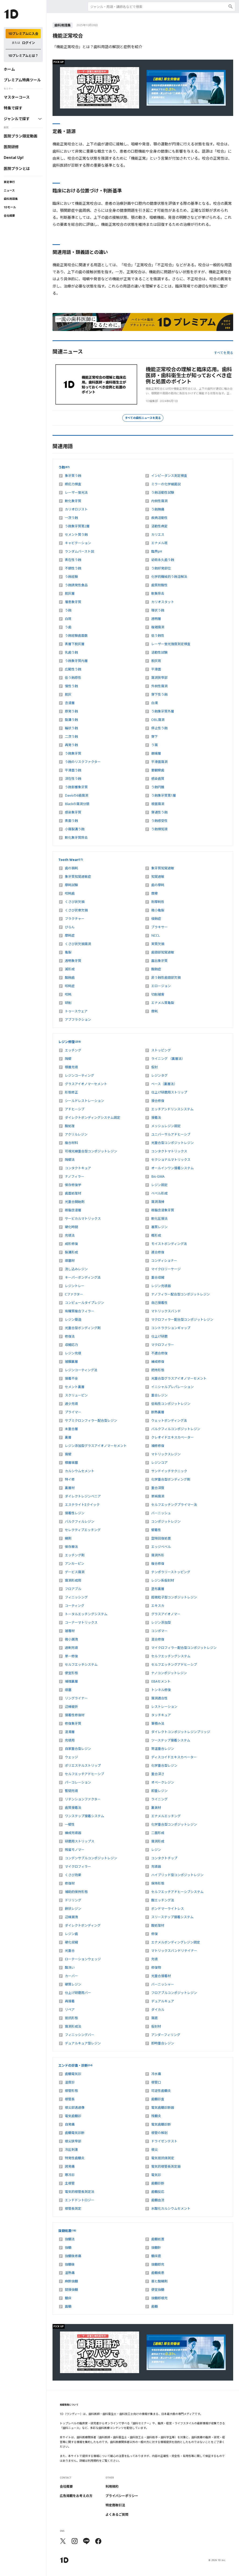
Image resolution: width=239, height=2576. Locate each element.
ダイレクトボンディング (83, 1925)
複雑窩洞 (157, 627)
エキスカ (157, 1606)
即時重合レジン (162, 2043)
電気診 (156, 2175)
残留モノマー (74, 1850)
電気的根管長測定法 (79, 2192)
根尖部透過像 (74, 2107)
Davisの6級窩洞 (76, 795)
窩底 (154, 2018)
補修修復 (157, 1446)
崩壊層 (156, 753)
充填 (154, 1959)
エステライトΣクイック (82, 1505)
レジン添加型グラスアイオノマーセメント (96, 1446)
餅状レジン (73, 1908)
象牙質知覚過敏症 (78, 876)
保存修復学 (73, 1185)
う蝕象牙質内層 (76, 661)
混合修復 (157, 1639)
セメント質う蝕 (76, 534)
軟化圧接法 (159, 1218)
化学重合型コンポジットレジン (174, 1824)
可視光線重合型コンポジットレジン (91, 1151)
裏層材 (70, 1488)
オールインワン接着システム (172, 1168)
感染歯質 (157, 779)
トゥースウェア (76, 1011)
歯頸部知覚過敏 (162, 952)
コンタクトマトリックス (169, 1151)
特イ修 (70, 1479)
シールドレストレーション (84, 1101)
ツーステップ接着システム (170, 1740)
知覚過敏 (157, 876)
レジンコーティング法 (81, 1370)
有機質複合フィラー (79, 1311)
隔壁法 (70, 1160)
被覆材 (70, 1631)
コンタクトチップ (164, 1858)
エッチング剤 (74, 1555)
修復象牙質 (73, 1723)
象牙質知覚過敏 (162, 868)
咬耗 (68, 994)
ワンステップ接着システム (84, 1816)
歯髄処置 (157, 2239)
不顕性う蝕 (73, 568)
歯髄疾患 (157, 2273)
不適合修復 (159, 1353)
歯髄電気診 (73, 2074)
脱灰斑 (156, 661)
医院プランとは (17, 168)
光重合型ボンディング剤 (83, 1328)
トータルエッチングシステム (86, 1614)
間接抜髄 (71, 2290)
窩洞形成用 (73, 1580)
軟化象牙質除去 (76, 837)
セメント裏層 (74, 1387)
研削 (68, 1003)
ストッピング (161, 1050)
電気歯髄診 (73, 2116)
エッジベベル (161, 1547)
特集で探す (13, 108)
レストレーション (164, 1707)
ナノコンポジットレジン (169, 1673)
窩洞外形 (157, 1555)
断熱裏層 (157, 1412)
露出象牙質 (159, 961)
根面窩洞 (157, 804)
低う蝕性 (157, 635)
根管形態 (71, 2091)
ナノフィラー (74, 1176)
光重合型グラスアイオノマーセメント (179, 1378)
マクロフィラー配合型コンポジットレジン (182, 1319)
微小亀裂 (157, 910)
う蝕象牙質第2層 (77, 526)
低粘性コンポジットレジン (170, 1404)
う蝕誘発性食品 (76, 585)
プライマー (73, 1412)
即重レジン (159, 1791)
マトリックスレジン (166, 1454)
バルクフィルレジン (79, 1521)
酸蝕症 (156, 969)
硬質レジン (73, 1984)
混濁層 (70, 1732)
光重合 (70, 1951)
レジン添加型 (161, 1622)
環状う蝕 (157, 610)
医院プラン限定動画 (20, 136)
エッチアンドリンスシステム (172, 1109)
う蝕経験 (71, 577)
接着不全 (71, 1378)
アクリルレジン (76, 1134)
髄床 (68, 2298)
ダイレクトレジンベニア (83, 1496)
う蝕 (68, 610)
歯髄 (154, 2306)
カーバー (71, 1976)
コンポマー (159, 1631)
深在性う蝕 (73, 779)
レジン (156, 1850)
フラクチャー (74, 919)
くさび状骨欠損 (76, 910)
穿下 (154, 736)
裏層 (68, 1437)
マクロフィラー (162, 1345)
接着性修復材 (74, 1715)
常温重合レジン (162, 1749)
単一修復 (71, 1656)
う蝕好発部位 (161, 568)
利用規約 (112, 2486)
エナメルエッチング (166, 1816)
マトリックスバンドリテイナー (174, 1951)
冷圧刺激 (71, 2149)
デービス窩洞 (74, 1572)
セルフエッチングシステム (170, 1656)
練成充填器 (73, 1833)
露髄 (68, 2306)
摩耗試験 (71, 885)
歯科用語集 (11, 199)
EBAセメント (161, 1681)
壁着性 (156, 1530)
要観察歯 (157, 770)
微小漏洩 (71, 1639)
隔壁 (68, 1059)
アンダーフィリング (165, 2035)
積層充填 (71, 1067)
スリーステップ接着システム (172, 1917)
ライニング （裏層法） (168, 1059)
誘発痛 (70, 2166)
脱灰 (68, 694)
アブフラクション (78, 1020)
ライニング (159, 1799)
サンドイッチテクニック (169, 1471)
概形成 (156, 1235)
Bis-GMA (158, 1176)
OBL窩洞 (158, 720)
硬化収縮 (71, 1942)
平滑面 (156, 669)
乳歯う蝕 (71, 652)
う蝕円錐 (157, 787)
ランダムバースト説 (79, 551)
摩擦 (154, 893)
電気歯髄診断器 (162, 2107)
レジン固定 (159, 1185)
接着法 (156, 1117)
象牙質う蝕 (73, 476)
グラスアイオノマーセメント (86, 1084)
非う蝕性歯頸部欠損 (166, 977)
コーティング (74, 1606)
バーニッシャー (162, 1984)
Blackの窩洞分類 (77, 804)
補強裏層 (71, 1681)
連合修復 (157, 1252)
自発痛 (70, 2124)
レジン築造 (73, 1319)
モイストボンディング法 (169, 1244)
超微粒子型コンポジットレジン (174, 1597)
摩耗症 (70, 935)
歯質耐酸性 (159, 585)
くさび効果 (73, 1875)
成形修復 (71, 1244)
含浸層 (70, 703)
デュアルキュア (162, 2001)
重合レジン (159, 1395)
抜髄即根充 (159, 2298)
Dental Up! (14, 157)
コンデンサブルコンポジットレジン (91, 1858)
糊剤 (68, 1538)
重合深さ (157, 1774)
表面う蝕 (71, 821)
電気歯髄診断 (161, 2124)
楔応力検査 (73, 484)
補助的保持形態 (76, 1892)
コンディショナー (164, 1261)
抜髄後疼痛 (73, 2256)
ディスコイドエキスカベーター (174, 1757)
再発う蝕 (71, 745)
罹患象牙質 (73, 602)
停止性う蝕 (159, 728)
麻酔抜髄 (71, 2281)
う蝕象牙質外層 (162, 711)
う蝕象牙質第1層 (163, 795)
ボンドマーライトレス (167, 1908)
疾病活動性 (159, 518)
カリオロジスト (76, 509)
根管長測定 (73, 2208)
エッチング (73, 1050)
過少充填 (71, 1404)
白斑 (68, 619)
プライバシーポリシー (121, 2496)
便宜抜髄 (157, 2290)
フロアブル (73, 1589)
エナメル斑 (159, 543)
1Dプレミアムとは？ (23, 55)
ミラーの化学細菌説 (166, 484)
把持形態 (157, 1370)
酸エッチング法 (162, 1900)
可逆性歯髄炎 (161, 2091)
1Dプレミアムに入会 (23, 33)
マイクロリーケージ (166, 1269)
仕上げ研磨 (159, 1336)
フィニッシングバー (79, 2035)
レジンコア (159, 1462)
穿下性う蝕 (159, 694)
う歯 (68, 627)
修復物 (156, 1967)
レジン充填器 (161, 1286)
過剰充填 (71, 1648)
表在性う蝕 (73, 560)
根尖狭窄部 (73, 2141)
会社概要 (9, 216)
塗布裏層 (157, 1589)
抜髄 (68, 2247)
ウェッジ (71, 1757)
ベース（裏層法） (164, 1084)
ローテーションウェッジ (83, 1959)
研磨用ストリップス (79, 1841)
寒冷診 (70, 2175)
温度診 (70, 2082)
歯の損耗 (71, 868)
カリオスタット (162, 602)
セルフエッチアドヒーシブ (84, 1774)
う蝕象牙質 (73, 753)
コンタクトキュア (78, 1168)
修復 (154, 1934)
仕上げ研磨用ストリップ (169, 1092)
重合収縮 (157, 1277)
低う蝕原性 (73, 678)
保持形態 (157, 1883)
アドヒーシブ (74, 1109)
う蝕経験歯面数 (76, 635)
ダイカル (157, 2009)
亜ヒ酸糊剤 (159, 2281)
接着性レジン (74, 1513)
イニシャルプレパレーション (172, 1387)
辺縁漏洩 (71, 1917)
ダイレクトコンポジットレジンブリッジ (180, 1732)
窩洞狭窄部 (159, 678)
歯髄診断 (157, 2183)
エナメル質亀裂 (162, 1003)
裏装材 (156, 1808)
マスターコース (17, 97)
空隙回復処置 (161, 1538)
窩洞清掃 (157, 1202)
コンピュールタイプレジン (84, 1303)
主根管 (70, 2183)
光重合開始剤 (74, 1202)
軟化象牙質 (73, 501)
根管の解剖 (159, 2133)
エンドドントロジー (79, 2200)
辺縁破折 (71, 1707)
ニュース (9, 190)
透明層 (156, 619)
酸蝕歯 (70, 977)
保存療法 (71, 1547)
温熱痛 (70, 2273)
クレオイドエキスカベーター (172, 1437)
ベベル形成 (159, 1193)
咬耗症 (70, 986)
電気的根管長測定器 (166, 2166)
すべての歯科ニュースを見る (143, 418)
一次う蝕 (71, 518)
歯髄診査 (157, 2099)
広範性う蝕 (73, 669)
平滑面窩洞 (159, 762)
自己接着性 (159, 1303)
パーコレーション (78, 1782)
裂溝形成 (71, 1252)
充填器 (156, 1866)
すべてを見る (223, 353)
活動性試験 (159, 652)
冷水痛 (156, 2074)
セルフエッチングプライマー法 (174, 1505)
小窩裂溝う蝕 (74, 829)
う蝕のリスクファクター (83, 762)
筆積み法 (157, 1723)
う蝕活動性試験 (162, 492)
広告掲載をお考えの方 (76, 2496)
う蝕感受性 (159, 821)
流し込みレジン (76, 1269)
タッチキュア (161, 1715)
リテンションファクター (83, 1799)
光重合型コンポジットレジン (172, 1143)
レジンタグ (159, 1075)
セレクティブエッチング (83, 1530)
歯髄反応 (157, 2192)
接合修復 (157, 1101)
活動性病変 (159, 526)
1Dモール (10, 207)
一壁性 (70, 1824)
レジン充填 (73, 1353)
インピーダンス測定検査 (169, 476)
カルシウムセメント (79, 1471)
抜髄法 (70, 2239)
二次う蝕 (71, 736)
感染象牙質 (73, 812)
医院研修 (11, 146)
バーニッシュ (161, 1513)
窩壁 (68, 1454)
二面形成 (157, 1833)
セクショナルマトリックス (170, 1160)
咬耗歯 (70, 893)
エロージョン (161, 986)
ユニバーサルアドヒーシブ (170, 1134)
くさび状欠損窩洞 (78, 944)
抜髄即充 (157, 2264)
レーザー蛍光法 (76, 492)
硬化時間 (71, 1227)
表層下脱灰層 (74, 644)
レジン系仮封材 (162, 1580)
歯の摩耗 (157, 885)
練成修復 (157, 1362)
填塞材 (70, 1261)
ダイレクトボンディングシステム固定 (92, 1117)
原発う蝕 (71, 711)
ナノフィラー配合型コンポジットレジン (180, 1294)
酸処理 (70, 1126)
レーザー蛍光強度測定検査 (170, 644)
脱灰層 (70, 593)
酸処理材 (157, 1925)
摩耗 (154, 1011)
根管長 (70, 2099)
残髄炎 (156, 2116)
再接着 (70, 2001)
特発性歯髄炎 (74, 2158)
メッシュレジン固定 (166, 1126)
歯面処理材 (73, 1193)
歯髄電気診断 (74, 2133)
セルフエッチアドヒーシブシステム (177, 1892)
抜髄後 (70, 2264)
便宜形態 (71, 1673)
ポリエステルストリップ (83, 1765)
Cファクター (74, 1294)
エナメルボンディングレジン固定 (175, 1942)
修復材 (70, 1883)
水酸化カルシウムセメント (170, 2208)
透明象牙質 (73, 961)
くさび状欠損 (74, 902)
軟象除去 (157, 593)
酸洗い (70, 1967)
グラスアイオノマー (165, 1614)
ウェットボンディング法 (169, 1420)
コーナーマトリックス (81, 1622)
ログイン (28, 42)
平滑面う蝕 (73, 770)
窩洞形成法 (73, 2026)
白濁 (154, 703)
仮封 (154, 1067)
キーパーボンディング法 (83, 1277)
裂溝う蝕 (71, 720)
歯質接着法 (73, 1808)
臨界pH (156, 551)
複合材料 (71, 1143)
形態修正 (71, 1092)
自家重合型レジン (78, 1749)
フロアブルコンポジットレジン (174, 1993)
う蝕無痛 (157, 509)
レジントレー (74, 1286)
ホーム (9, 69)
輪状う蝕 (71, 728)
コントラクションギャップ (170, 1328)
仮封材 (156, 2026)
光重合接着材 (161, 1976)
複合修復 (157, 1563)
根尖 (154, 2149)
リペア (70, 2009)
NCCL (155, 935)
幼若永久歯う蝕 (162, 560)
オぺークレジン (162, 1782)
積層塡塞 (71, 1462)
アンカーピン (74, 1563)
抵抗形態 (71, 2018)
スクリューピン (76, 1395)
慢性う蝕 (71, 686)
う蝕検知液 (159, 829)
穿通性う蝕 (159, 812)
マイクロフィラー (78, 1866)
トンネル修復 (161, 1690)
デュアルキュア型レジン (83, 2043)
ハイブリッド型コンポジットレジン (177, 1875)
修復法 (70, 1336)
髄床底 (156, 2256)
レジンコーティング (79, 1075)
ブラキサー (159, 927)
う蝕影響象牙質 (76, 787)
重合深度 (157, 1488)
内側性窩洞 (159, 501)
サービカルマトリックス (83, 1218)
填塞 (68, 1690)
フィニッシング (76, 1597)
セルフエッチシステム (81, 1664)
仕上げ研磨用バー (78, 1993)
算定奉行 (9, 182)
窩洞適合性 (159, 1698)
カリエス (157, 534)
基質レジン (159, 1227)
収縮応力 (71, 1345)
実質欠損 (157, 944)
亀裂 (68, 952)
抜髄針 (156, 2247)
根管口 (156, 2082)
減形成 (70, 969)
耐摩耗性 (157, 902)
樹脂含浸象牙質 (162, 1210)
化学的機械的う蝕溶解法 (169, 577)
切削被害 (157, 994)
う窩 (154, 745)
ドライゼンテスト (164, 2141)
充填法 (70, 1235)
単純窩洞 (157, 1496)
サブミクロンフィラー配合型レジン (91, 1420)
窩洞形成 (157, 1841)
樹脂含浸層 (73, 1210)
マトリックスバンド (166, 1311)
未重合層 (71, 1429)
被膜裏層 (71, 1362)
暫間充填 (71, 1791)
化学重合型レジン (164, 1765)
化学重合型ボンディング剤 (170, 1479)
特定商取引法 (115, 2505)
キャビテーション (78, 543)
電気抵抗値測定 (162, 2158)
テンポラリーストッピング (170, 1572)
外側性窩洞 (159, 686)
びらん (70, 927)
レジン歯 (71, 1934)
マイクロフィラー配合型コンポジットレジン (184, 1648)
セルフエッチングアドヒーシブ (174, 1664)
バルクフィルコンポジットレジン (175, 1429)
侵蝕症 (156, 919)
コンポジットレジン (166, 1521)
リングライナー (76, 1698)
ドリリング (73, 1900)
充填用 (70, 1740)
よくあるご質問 (116, 2514)
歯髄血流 (157, 2200)
